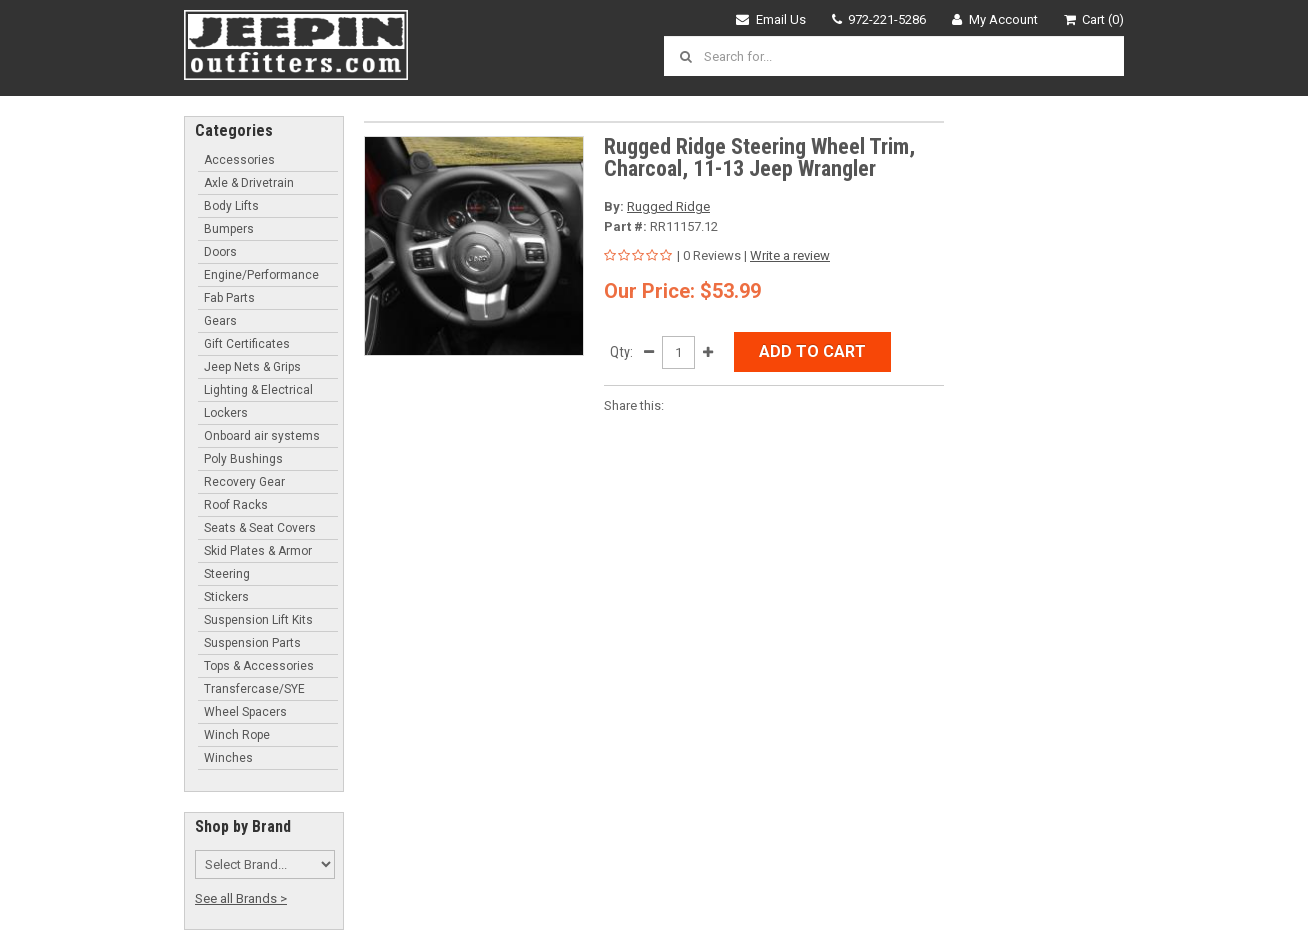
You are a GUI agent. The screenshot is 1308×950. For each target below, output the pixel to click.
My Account (995, 19)
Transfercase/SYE (254, 689)
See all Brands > (241, 898)
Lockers (226, 413)
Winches (228, 758)
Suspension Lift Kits (258, 620)
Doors (220, 252)
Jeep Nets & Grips (252, 367)
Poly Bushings (243, 459)
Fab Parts (229, 298)
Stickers (226, 597)
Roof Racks (236, 505)
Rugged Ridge (668, 206)
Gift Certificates (247, 344)
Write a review (790, 255)
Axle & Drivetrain (249, 183)
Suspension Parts (252, 643)
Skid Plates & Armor (258, 551)
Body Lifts (231, 206)
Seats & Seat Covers (260, 528)
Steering (227, 574)
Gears (220, 321)
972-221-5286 (879, 19)
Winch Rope (237, 735)
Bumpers (229, 229)
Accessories (239, 160)
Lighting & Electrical (258, 390)
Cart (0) (1094, 19)
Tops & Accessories (259, 666)
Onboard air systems (262, 436)
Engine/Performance (261, 275)
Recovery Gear (244, 482)
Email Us (771, 19)
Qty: (621, 352)
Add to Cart (812, 351)
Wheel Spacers (245, 712)
